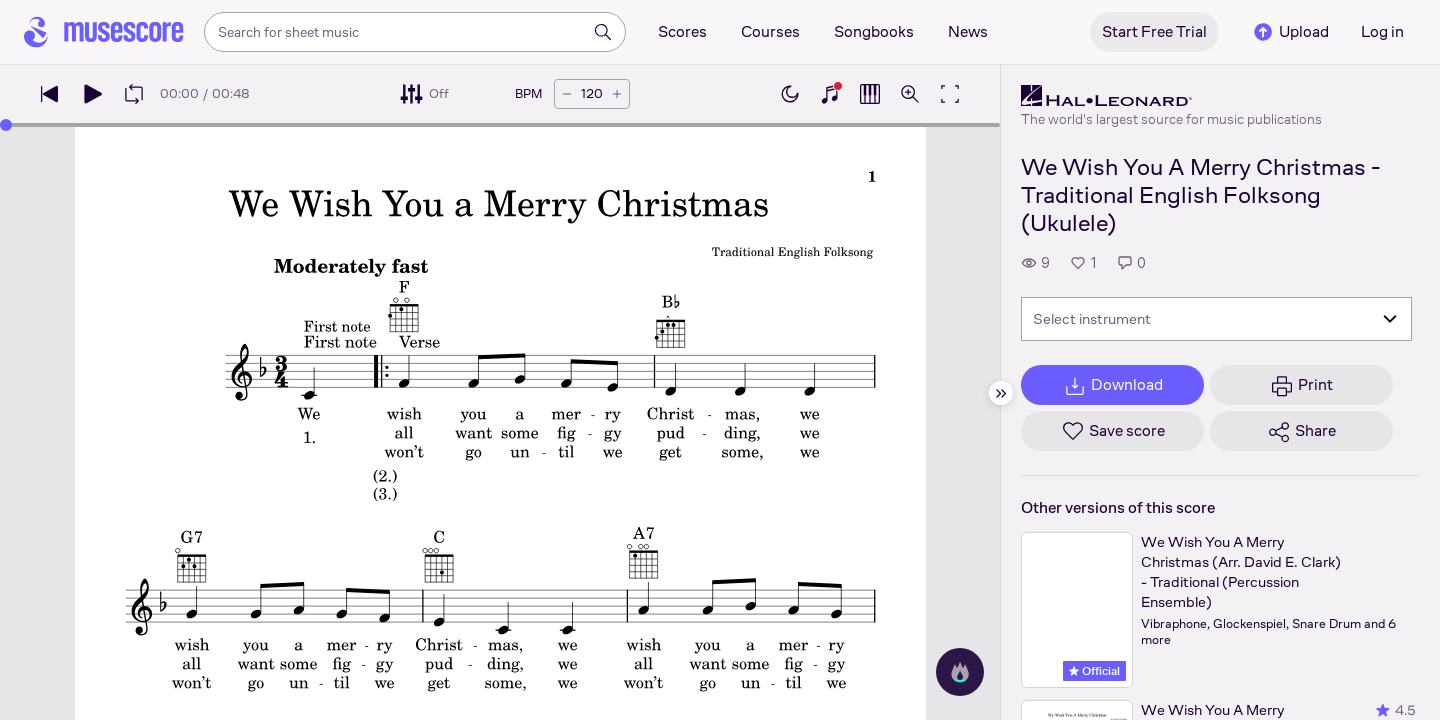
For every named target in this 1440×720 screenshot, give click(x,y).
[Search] (603, 32)
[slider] (6, 125)
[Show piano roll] (870, 94)
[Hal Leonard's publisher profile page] (1171, 96)
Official (1094, 671)
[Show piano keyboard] (830, 94)
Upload (1290, 32)
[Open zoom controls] (910, 94)
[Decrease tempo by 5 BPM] (567, 94)
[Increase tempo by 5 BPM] (617, 94)
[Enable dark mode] (790, 94)
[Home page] (104, 32)
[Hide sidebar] (1001, 393)
